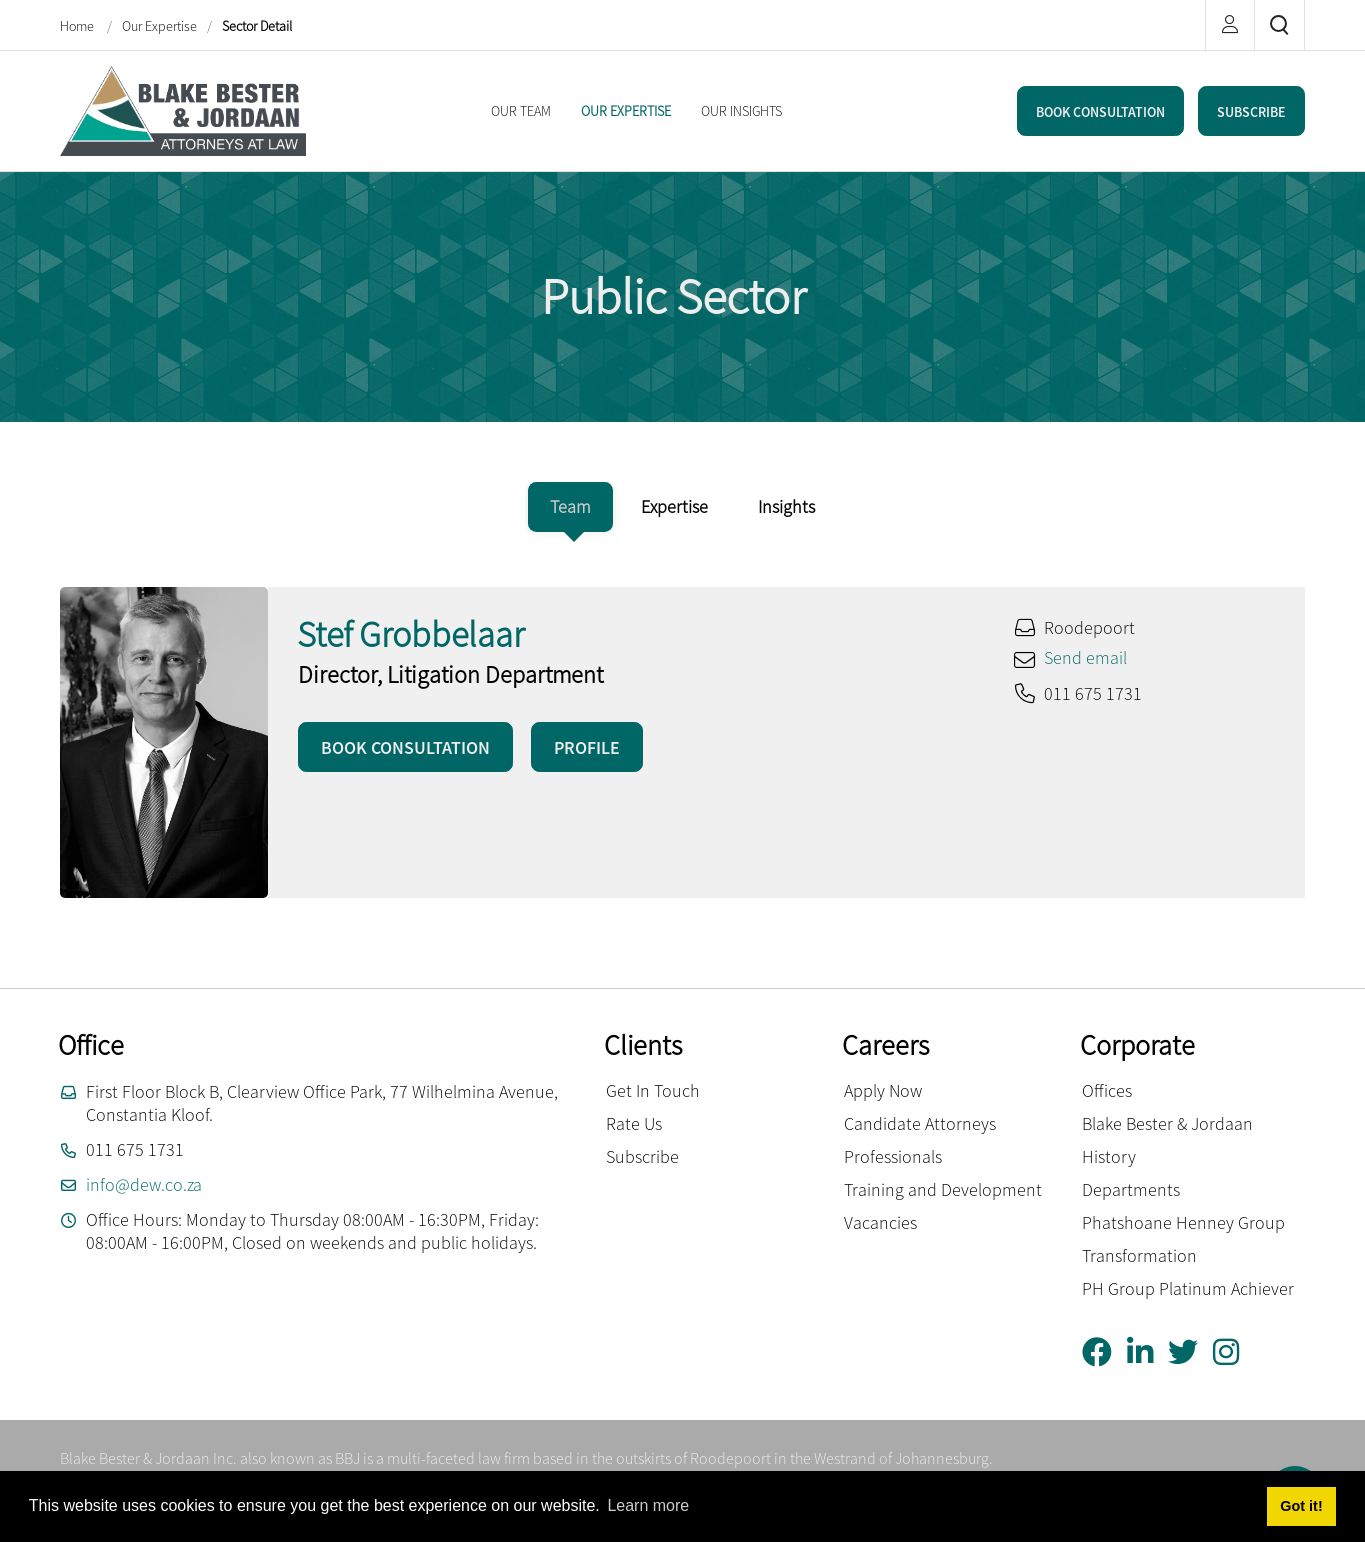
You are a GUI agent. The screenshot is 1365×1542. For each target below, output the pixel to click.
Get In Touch (653, 1090)
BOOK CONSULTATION (1100, 112)
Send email (1085, 657)
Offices (1107, 1090)
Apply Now (883, 1090)
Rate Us (634, 1123)
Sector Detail (257, 26)
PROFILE (587, 747)
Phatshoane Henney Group (1183, 1222)
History (1109, 1156)
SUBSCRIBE (1251, 112)
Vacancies (880, 1222)
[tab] (570, 507)
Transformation (1139, 1255)
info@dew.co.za (144, 1184)
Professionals (893, 1156)
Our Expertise (159, 26)
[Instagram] (1233, 1352)
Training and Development (943, 1189)
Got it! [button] (1301, 1506)
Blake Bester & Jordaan (1167, 1123)
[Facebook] (1104, 1352)
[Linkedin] (1147, 1352)
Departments (1131, 1189)
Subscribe (642, 1156)
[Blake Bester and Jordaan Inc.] (183, 108)
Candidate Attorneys (920, 1123)
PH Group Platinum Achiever (1188, 1288)
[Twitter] (1190, 1352)
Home (78, 26)
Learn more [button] (648, 1505)
